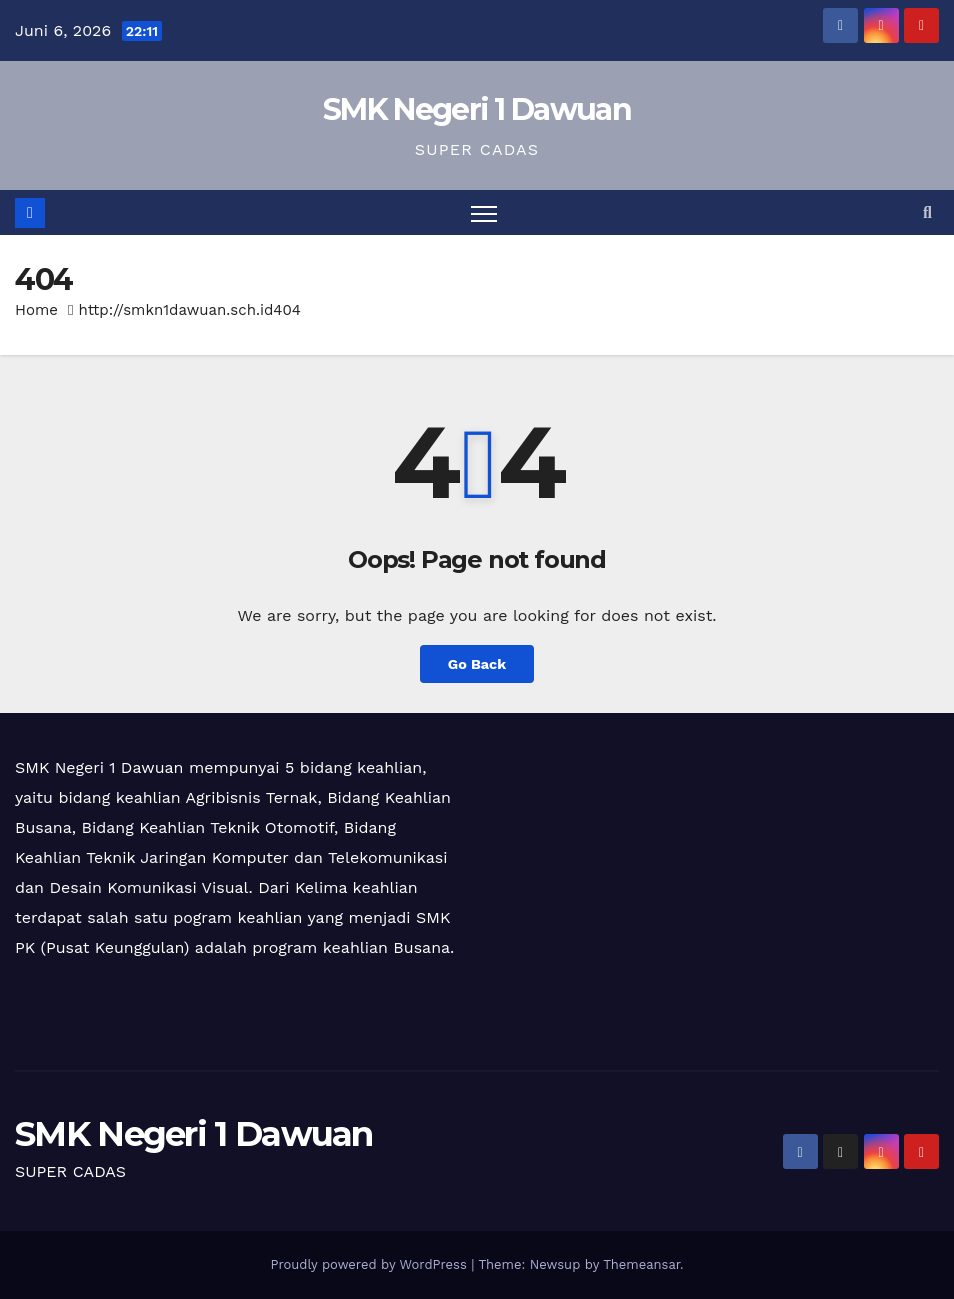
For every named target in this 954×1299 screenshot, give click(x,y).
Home (36, 310)
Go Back (477, 664)
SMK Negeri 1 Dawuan (477, 109)
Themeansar (641, 1264)
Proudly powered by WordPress (370, 1264)
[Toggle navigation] (484, 212)
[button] (927, 212)
